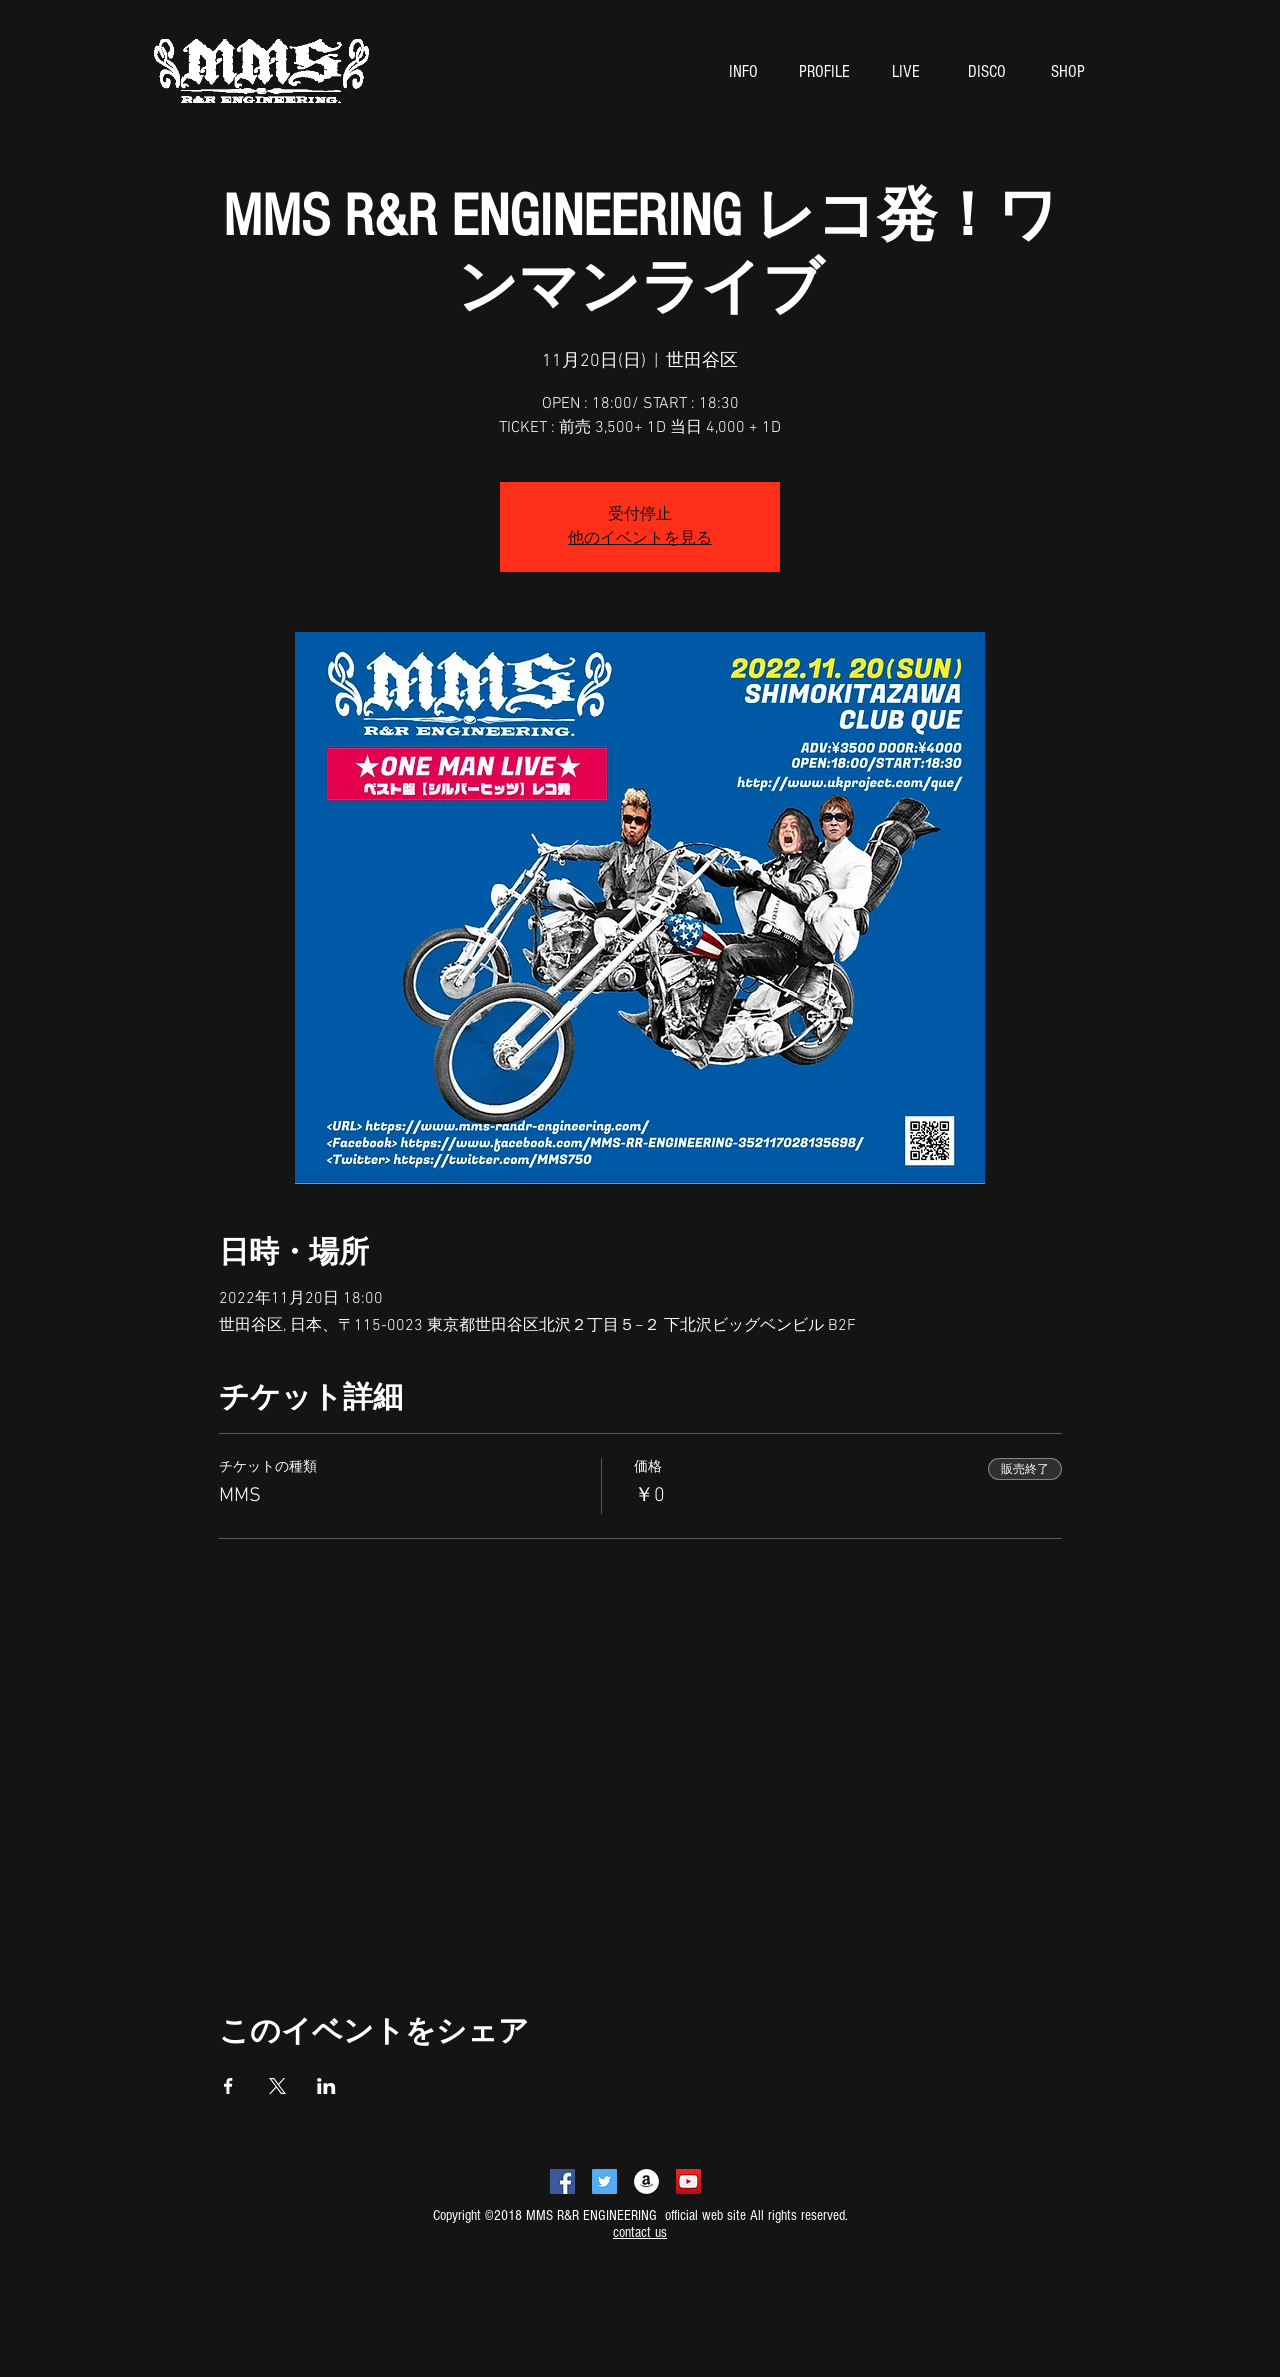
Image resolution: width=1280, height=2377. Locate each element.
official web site (703, 2215)
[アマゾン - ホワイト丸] (646, 2181)
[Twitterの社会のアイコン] (604, 2181)
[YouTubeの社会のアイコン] (688, 2181)
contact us (640, 2232)
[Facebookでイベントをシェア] (228, 2086)
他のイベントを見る (640, 539)
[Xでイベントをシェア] (277, 2086)
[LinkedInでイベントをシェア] (326, 2086)
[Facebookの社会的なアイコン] (562, 2181)
